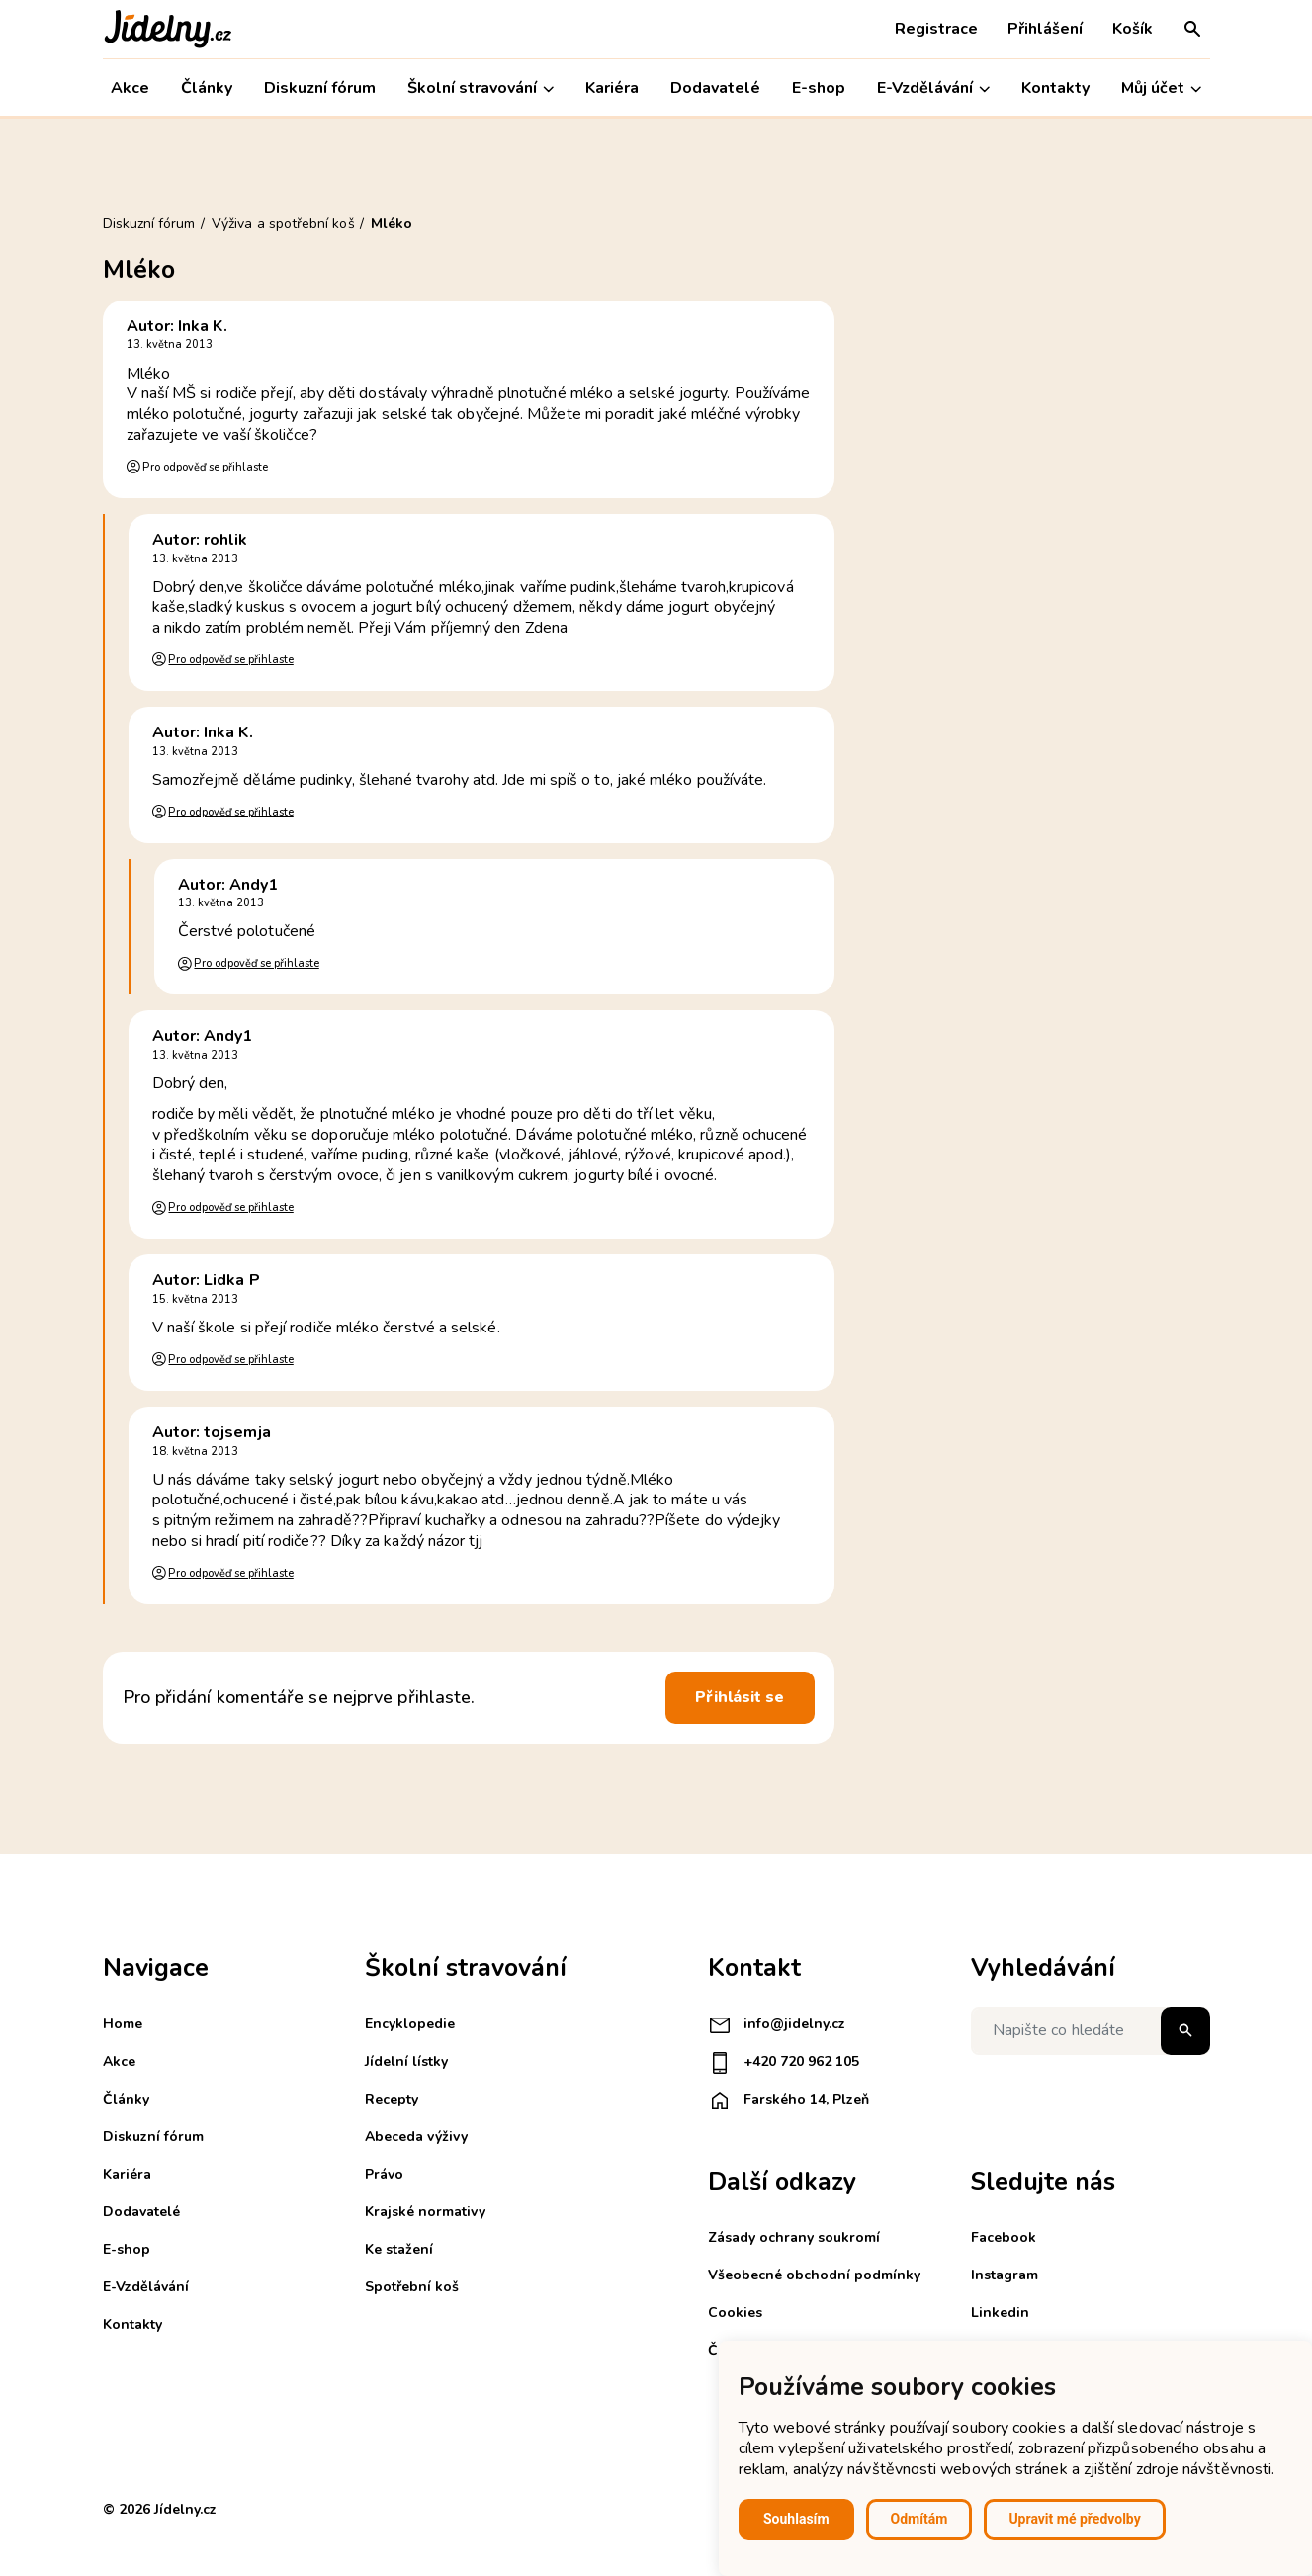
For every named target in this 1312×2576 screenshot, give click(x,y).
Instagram (1004, 2275)
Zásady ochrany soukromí (794, 2237)
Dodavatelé (715, 88)
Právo (384, 2174)
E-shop (818, 88)
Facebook (1003, 2237)
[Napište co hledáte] (1090, 2031)
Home (122, 2024)
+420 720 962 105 (783, 2063)
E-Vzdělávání (933, 88)
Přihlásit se (739, 1697)
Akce (130, 88)
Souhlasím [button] (796, 2519)
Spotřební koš (412, 2286)
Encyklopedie (410, 2024)
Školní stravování (480, 88)
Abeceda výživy (416, 2136)
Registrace (936, 29)
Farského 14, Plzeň (788, 2100)
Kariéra (612, 88)
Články (206, 88)
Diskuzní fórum (320, 88)
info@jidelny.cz (776, 2025)
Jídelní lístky (406, 2061)
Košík (1132, 29)
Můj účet (1161, 88)
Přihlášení (1045, 29)
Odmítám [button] (919, 2519)
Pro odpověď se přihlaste (204, 467)
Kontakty (1055, 88)
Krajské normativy (425, 2211)
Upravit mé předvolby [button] (1074, 2519)
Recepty (391, 2099)
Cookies (735, 2312)
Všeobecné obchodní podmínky (814, 2275)
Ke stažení (399, 2249)
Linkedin (1000, 2312)
